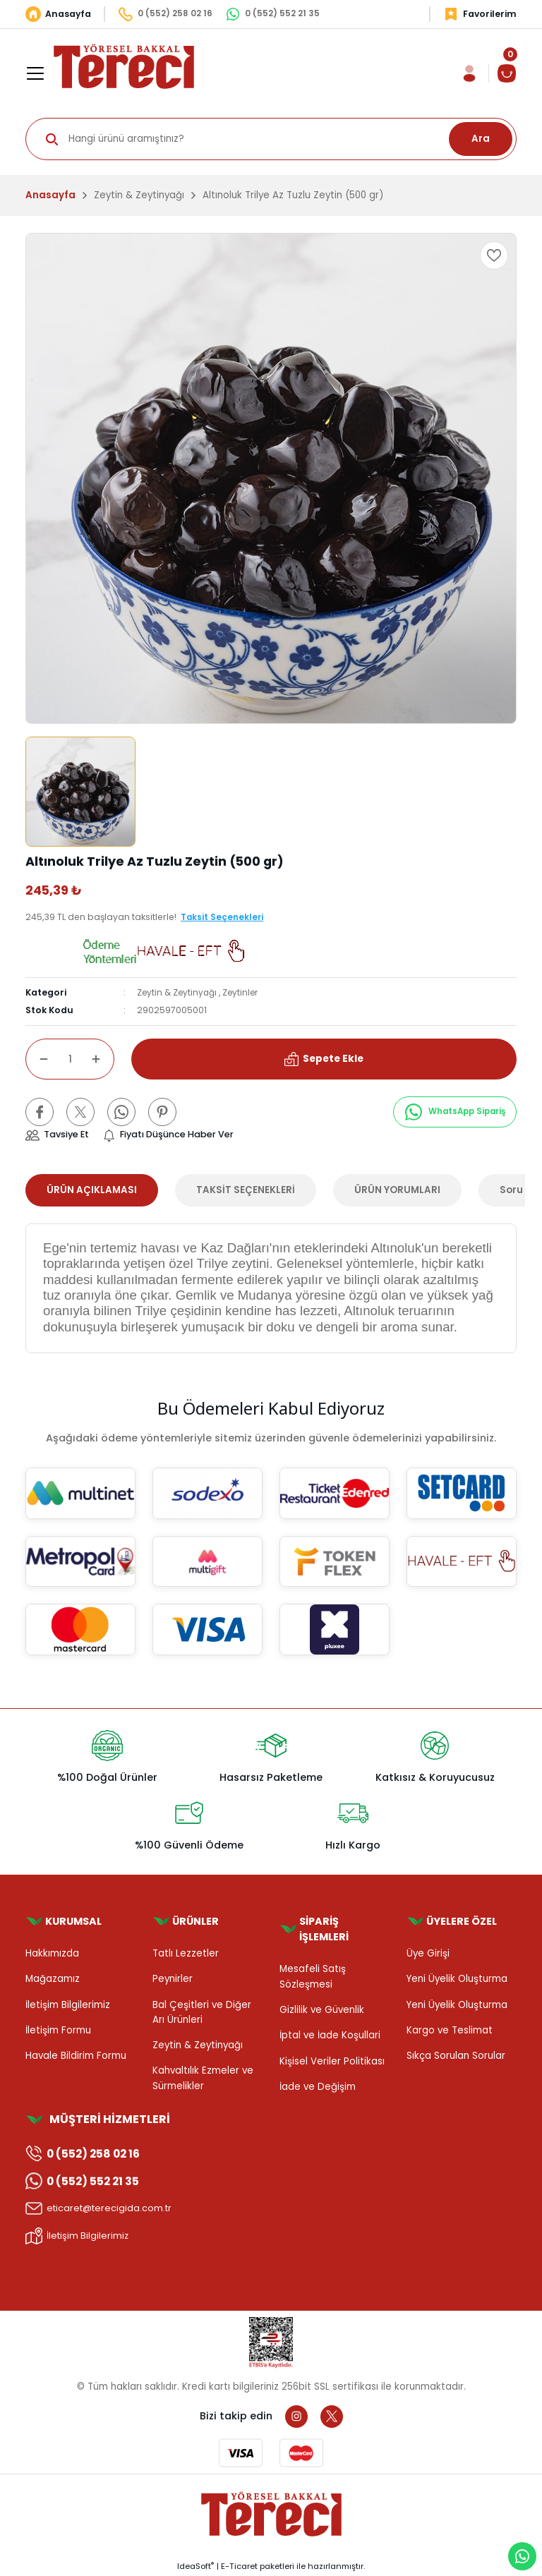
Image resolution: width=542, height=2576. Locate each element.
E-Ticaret (239, 2566)
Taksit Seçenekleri (223, 917)
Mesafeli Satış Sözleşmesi (312, 1976)
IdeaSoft (195, 2566)
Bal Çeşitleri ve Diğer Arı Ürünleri (201, 2012)
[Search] (271, 139)
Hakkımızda (52, 1953)
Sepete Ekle (324, 1058)
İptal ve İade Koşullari (329, 2035)
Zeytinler (243, 992)
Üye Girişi (428, 1953)
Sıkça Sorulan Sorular (455, 2055)
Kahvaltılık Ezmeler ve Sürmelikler (202, 2078)
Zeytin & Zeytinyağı (178, 992)
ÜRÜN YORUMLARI (397, 1190)
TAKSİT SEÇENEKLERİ (245, 1190)
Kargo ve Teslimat (449, 2030)
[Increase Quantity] (103, 1059)
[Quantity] (69, 1059)
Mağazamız (52, 1978)
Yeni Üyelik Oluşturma (456, 1978)
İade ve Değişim (317, 2086)
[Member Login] (469, 73)
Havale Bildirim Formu (75, 2055)
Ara (480, 138)
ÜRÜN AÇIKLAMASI (92, 1190)
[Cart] (507, 73)
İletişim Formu (58, 2030)
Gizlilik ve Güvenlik (321, 2009)
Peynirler (172, 1978)
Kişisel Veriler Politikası (332, 2060)
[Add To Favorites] (494, 255)
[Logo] (124, 65)
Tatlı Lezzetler (185, 1953)
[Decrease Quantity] (36, 1059)
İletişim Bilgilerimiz (67, 2005)
